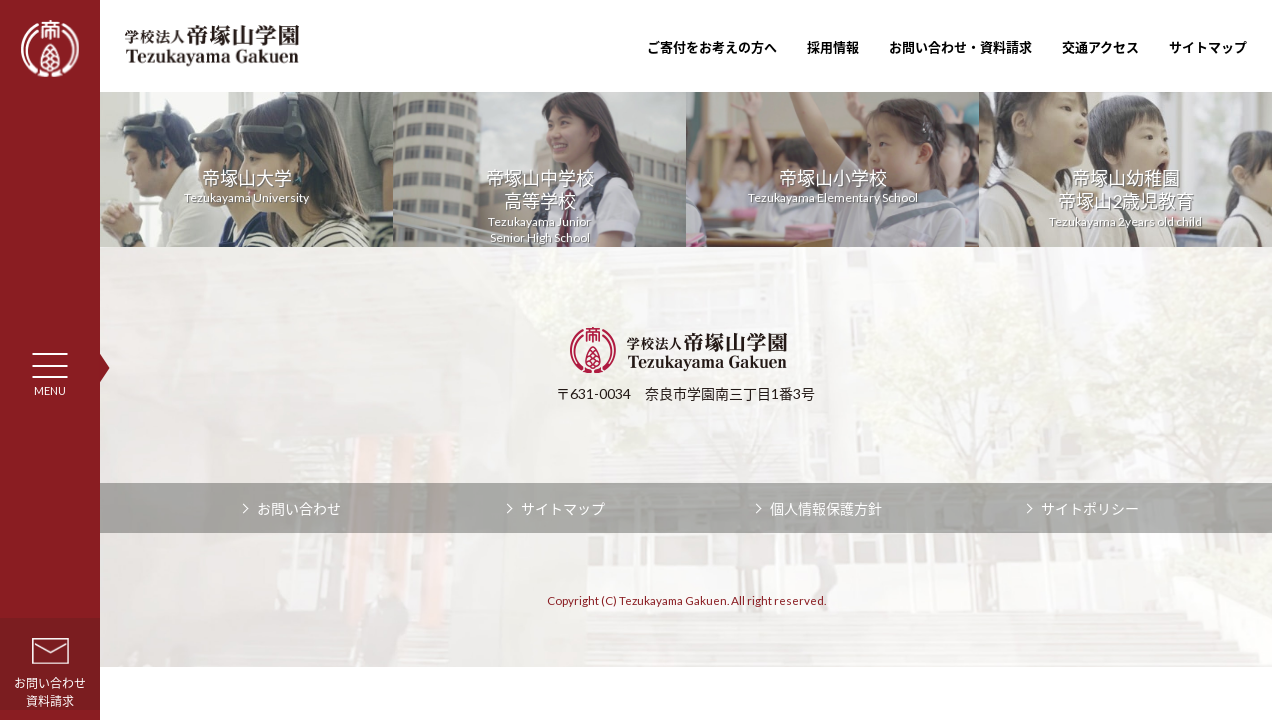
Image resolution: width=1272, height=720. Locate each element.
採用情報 (833, 47)
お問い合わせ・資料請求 (960, 47)
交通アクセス (1100, 47)
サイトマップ (1208, 47)
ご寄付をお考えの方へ (712, 47)
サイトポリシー (1090, 508)
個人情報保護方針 (826, 508)
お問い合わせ (299, 508)
